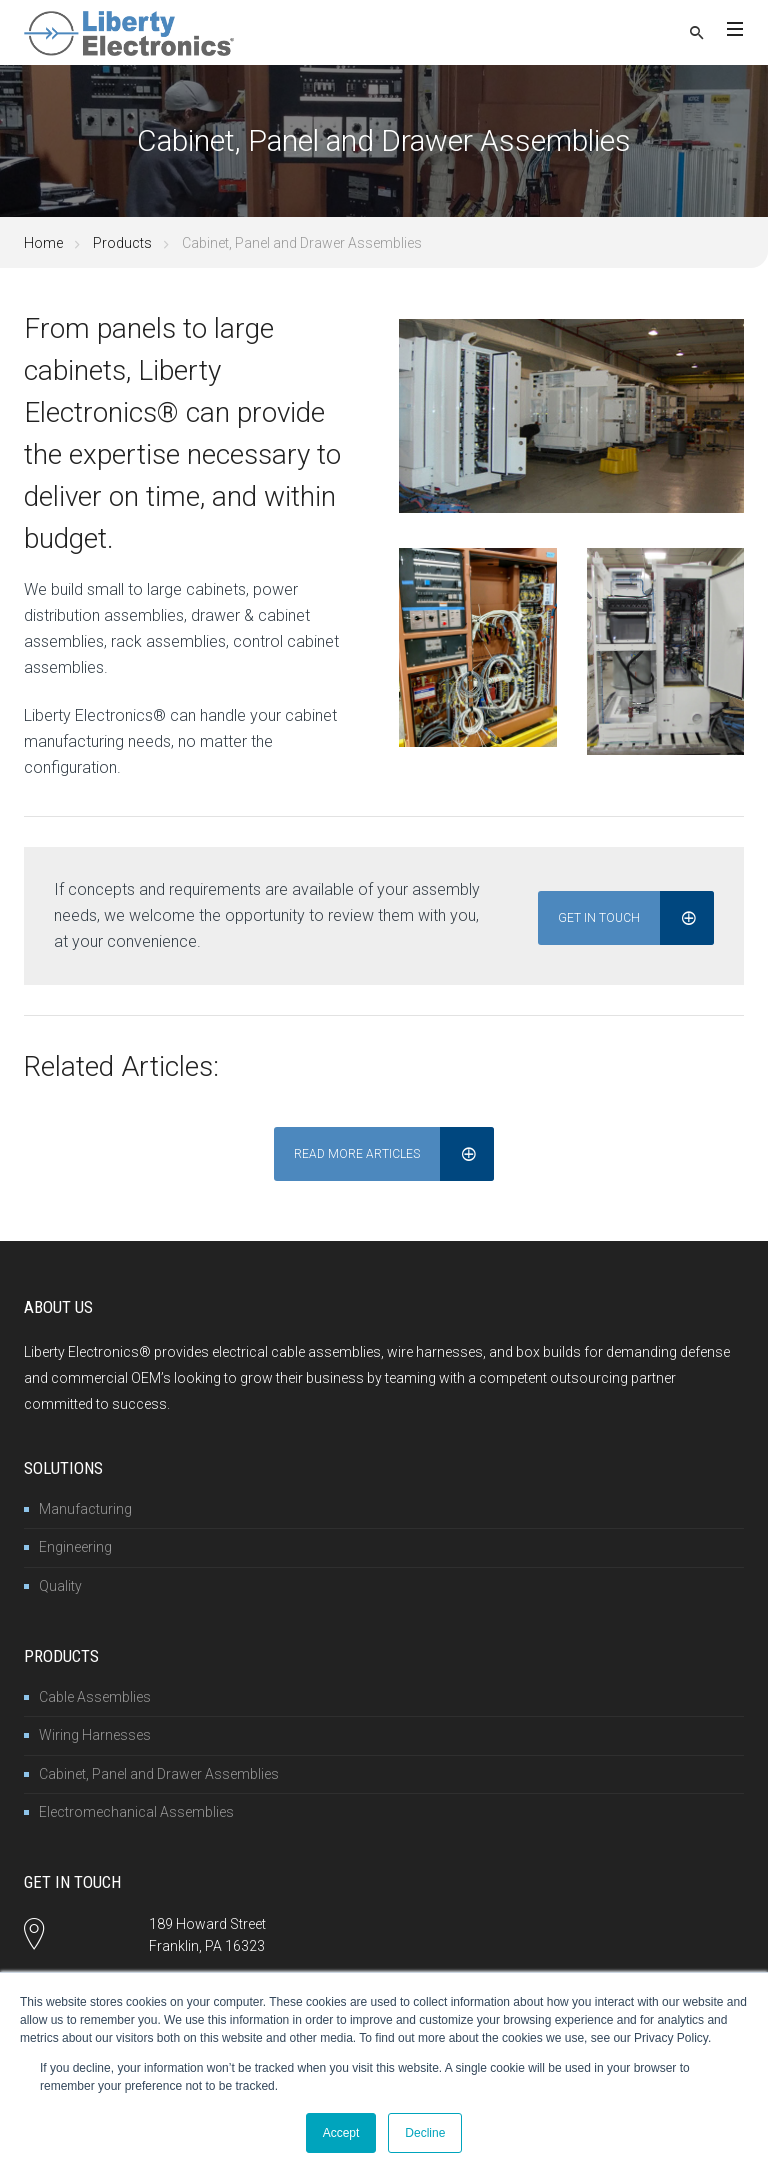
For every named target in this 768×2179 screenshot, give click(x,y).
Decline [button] (425, 2133)
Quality (60, 1582)
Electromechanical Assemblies (136, 1809)
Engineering (75, 1544)
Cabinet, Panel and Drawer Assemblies (159, 1770)
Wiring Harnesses (95, 1732)
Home (43, 243)
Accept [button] (341, 2133)
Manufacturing (85, 1505)
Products (122, 243)
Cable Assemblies (95, 1693)
